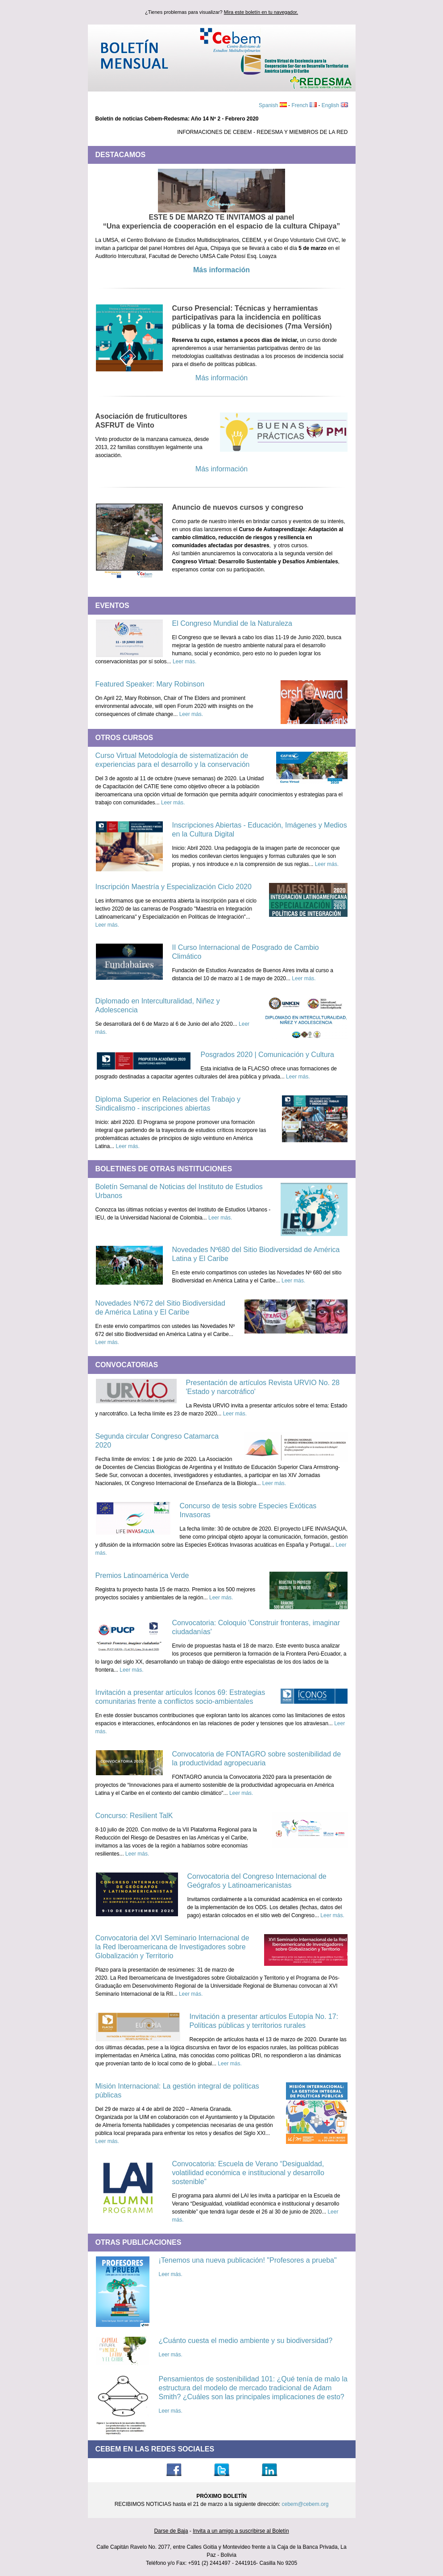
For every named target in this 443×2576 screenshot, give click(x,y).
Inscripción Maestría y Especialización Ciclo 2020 (173, 887)
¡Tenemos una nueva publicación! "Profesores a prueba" (248, 2260)
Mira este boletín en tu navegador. (261, 12)
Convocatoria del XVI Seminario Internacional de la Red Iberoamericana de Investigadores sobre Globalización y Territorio (172, 1947)
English (331, 105)
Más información (221, 270)
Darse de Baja (171, 2531)
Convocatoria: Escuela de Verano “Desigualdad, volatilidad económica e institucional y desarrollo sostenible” (248, 2172)
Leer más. (184, 661)
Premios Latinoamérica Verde (142, 1575)
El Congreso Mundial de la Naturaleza (232, 623)
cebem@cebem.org (305, 2504)
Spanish (269, 105)
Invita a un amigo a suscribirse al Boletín (241, 2531)
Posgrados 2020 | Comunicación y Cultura (267, 1054)
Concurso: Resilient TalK (134, 1815)
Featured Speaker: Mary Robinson (150, 684)
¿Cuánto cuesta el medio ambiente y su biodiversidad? (246, 2340)
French (300, 105)
